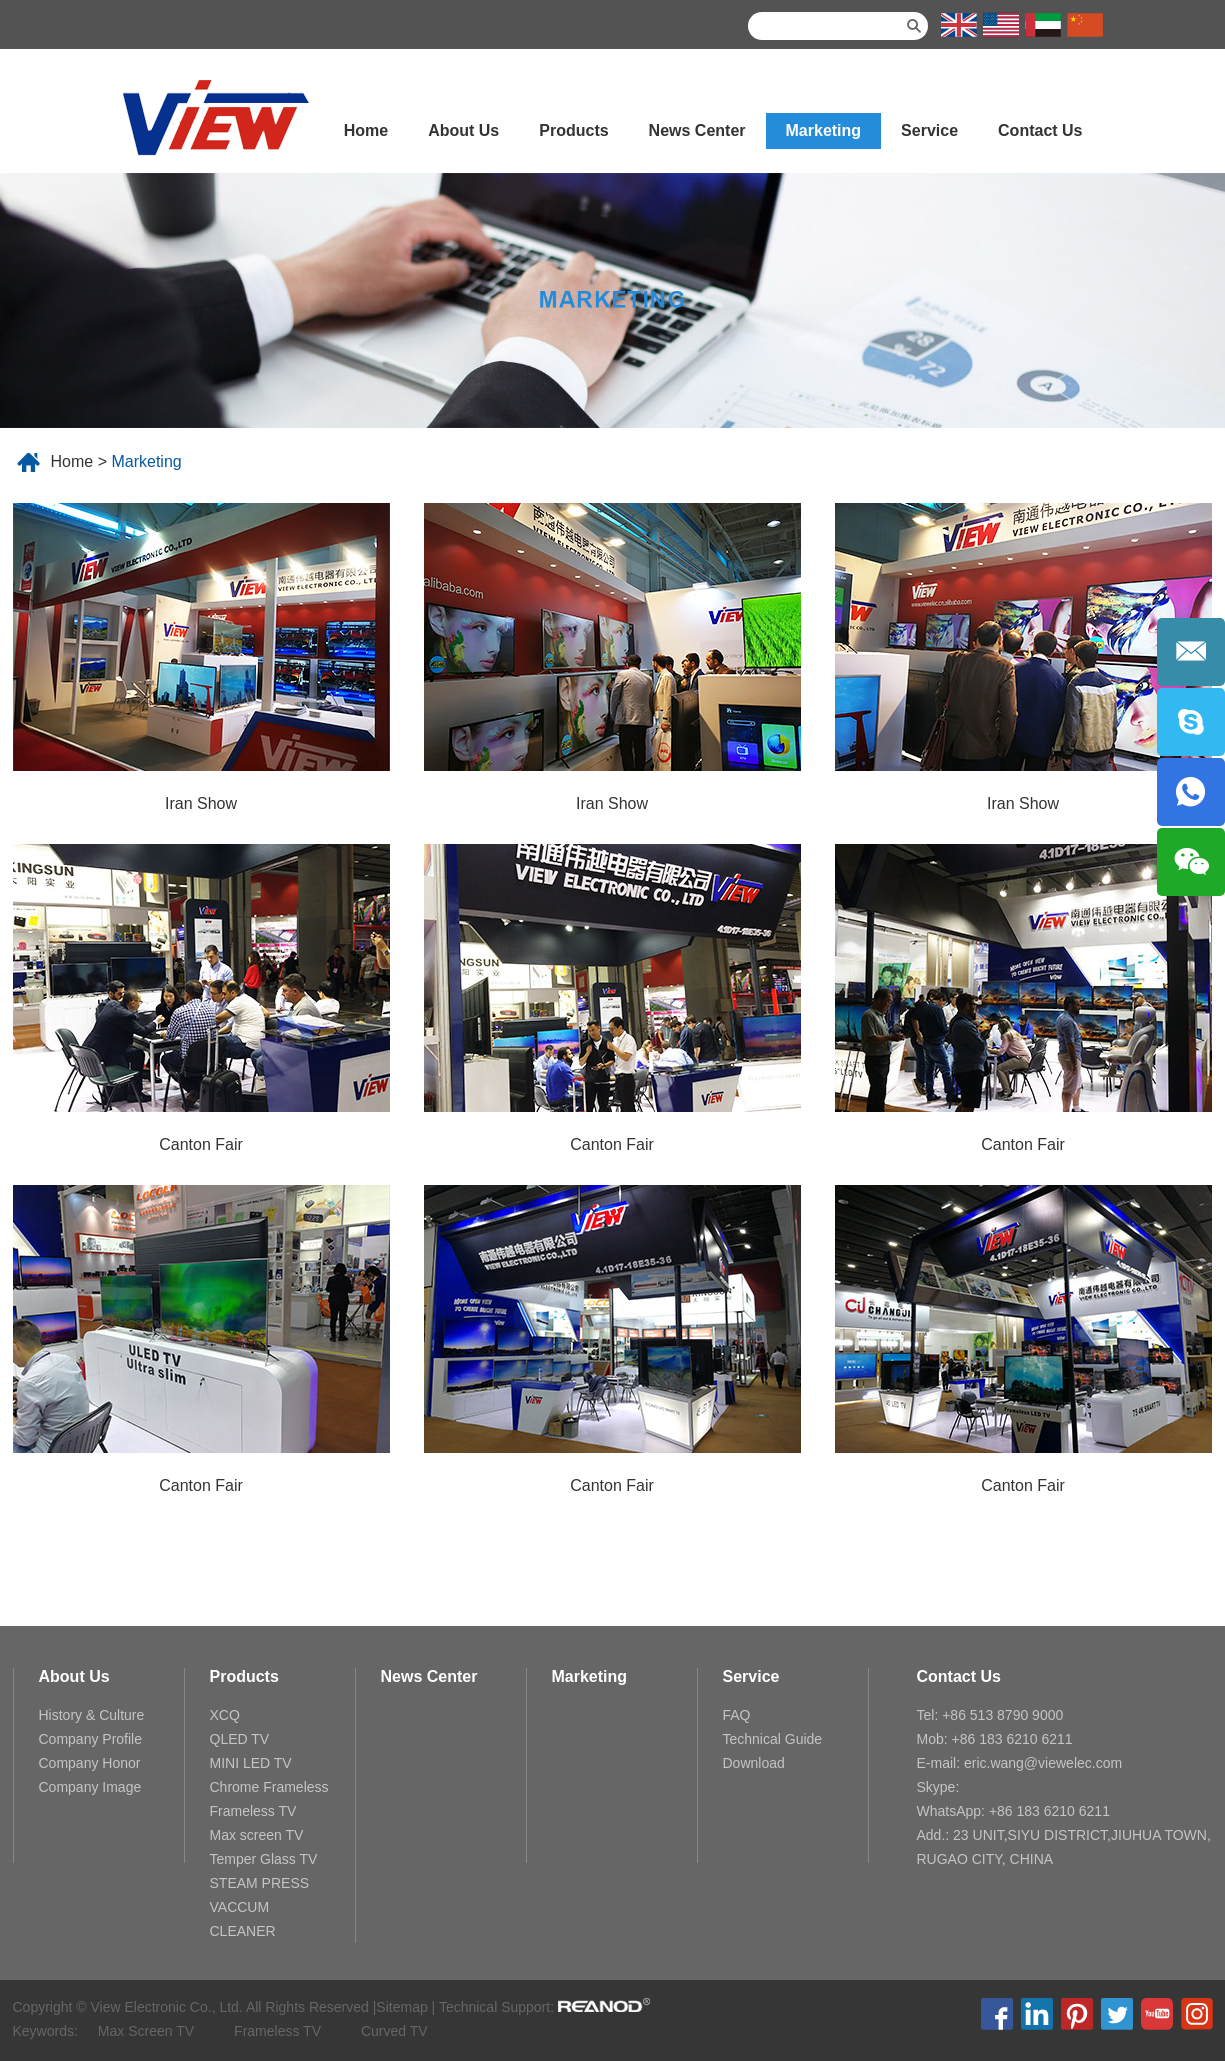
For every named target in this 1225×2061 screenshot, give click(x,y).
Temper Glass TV (264, 1859)
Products (573, 130)
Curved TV (394, 2031)
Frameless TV (253, 1811)
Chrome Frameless (269, 1787)
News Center (697, 130)
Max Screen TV (146, 2031)
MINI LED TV (251, 1763)
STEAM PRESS (260, 1883)
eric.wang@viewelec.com (1043, 1763)
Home (366, 130)
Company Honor (90, 1763)
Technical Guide (773, 1739)
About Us (463, 130)
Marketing (824, 130)
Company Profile (91, 1739)
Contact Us (1040, 130)
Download (754, 1763)
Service (929, 130)
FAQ (737, 1715)
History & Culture (92, 1715)
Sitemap (401, 2007)
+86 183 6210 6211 (1049, 1811)
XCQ (225, 1715)
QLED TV (240, 1739)
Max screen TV (257, 1835)
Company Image (90, 1787)
